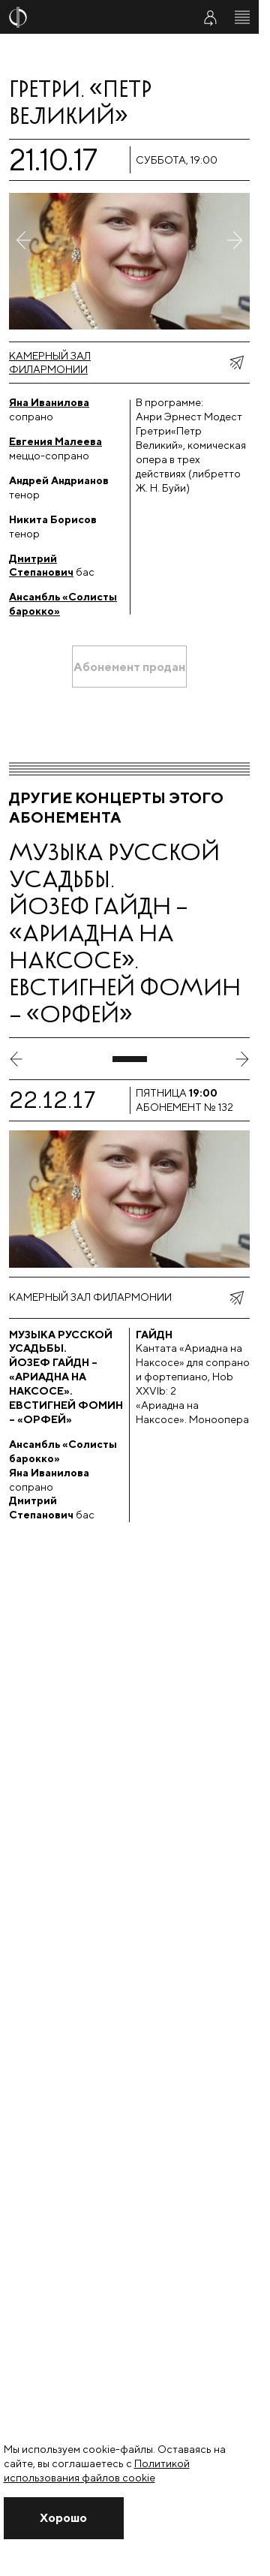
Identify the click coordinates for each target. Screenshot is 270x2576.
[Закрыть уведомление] (64, 2518)
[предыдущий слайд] (16, 1059)
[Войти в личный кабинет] (210, 17)
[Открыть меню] (242, 17)
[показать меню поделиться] (236, 362)
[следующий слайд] (242, 1059)
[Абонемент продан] (129, 667)
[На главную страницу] (91, 17)
